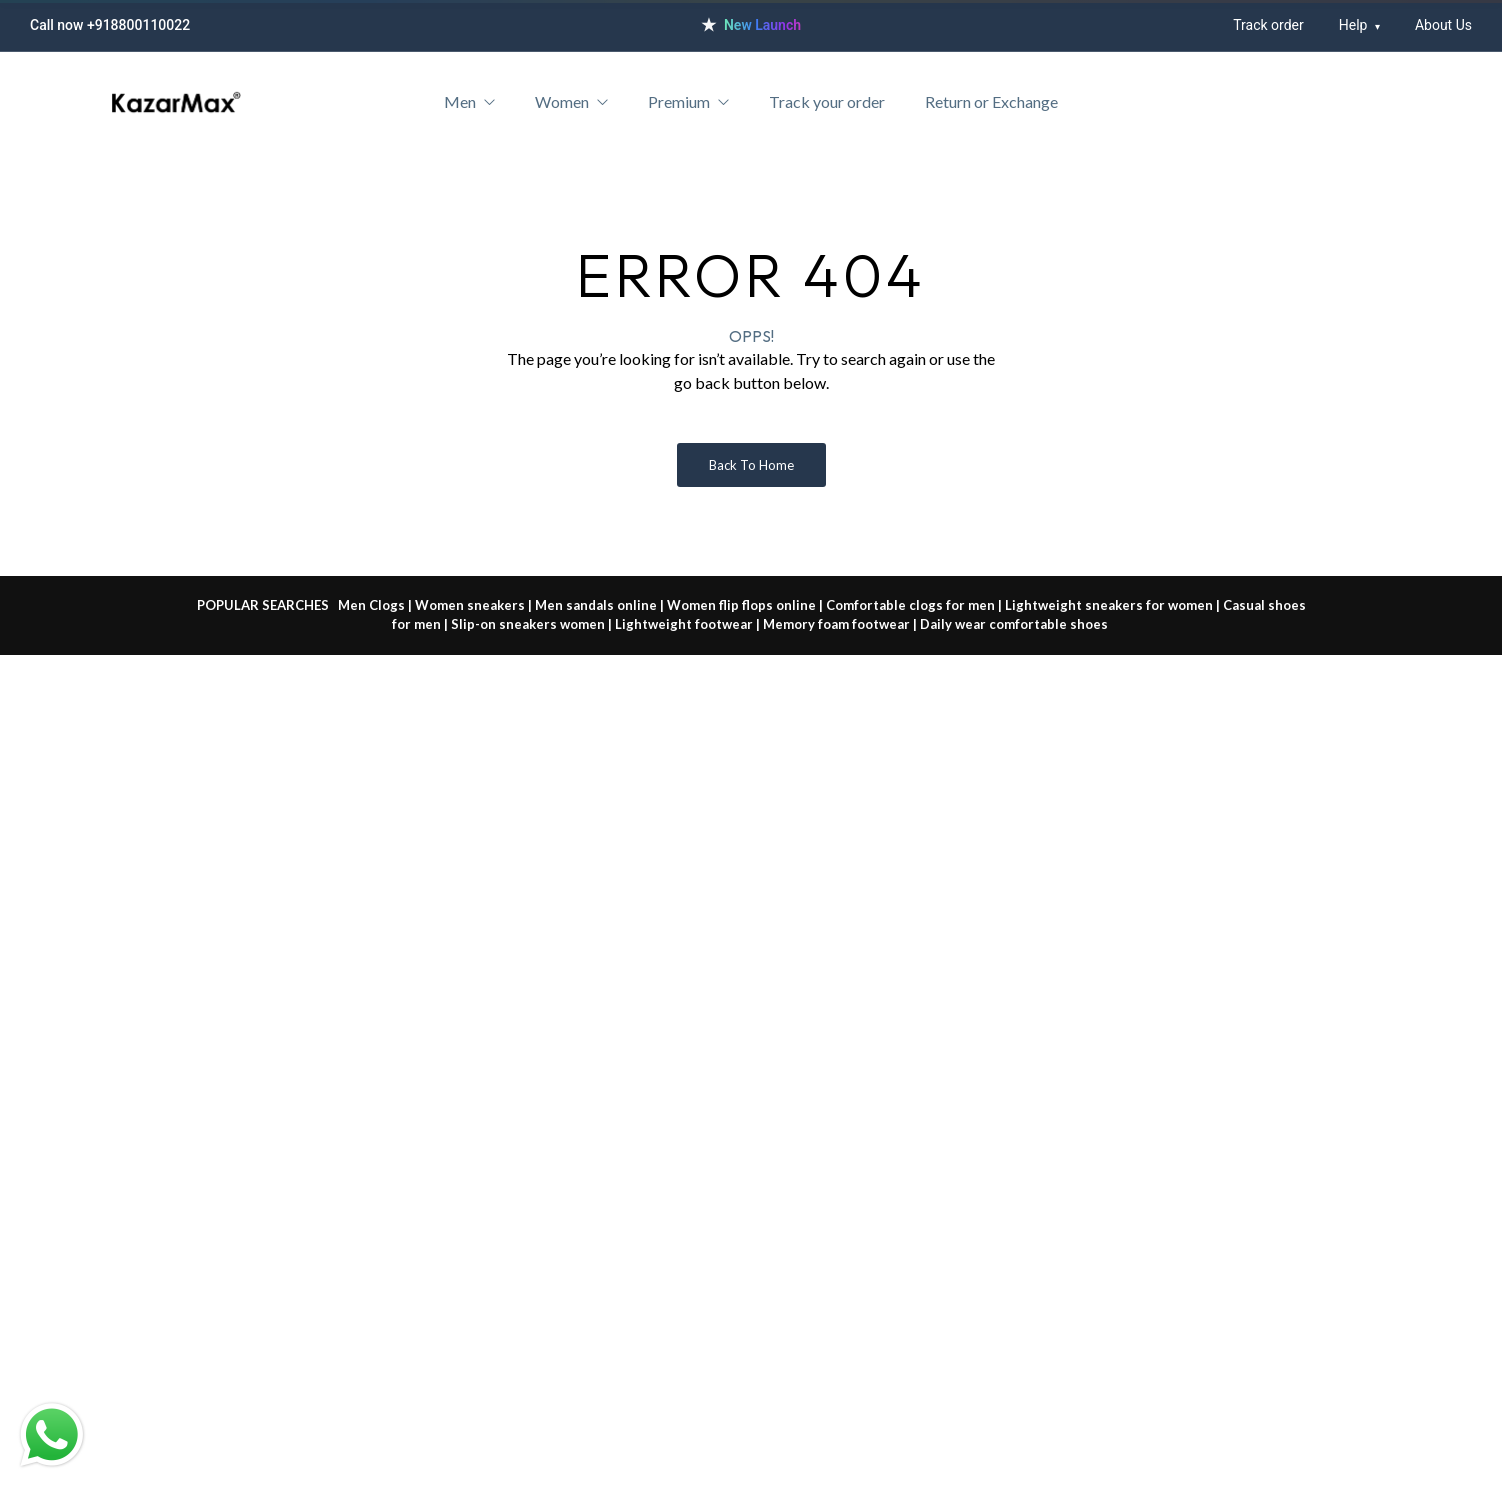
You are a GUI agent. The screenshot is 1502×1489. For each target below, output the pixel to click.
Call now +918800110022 (110, 25)
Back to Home (751, 465)
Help (1359, 25)
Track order (1268, 25)
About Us (1443, 25)
